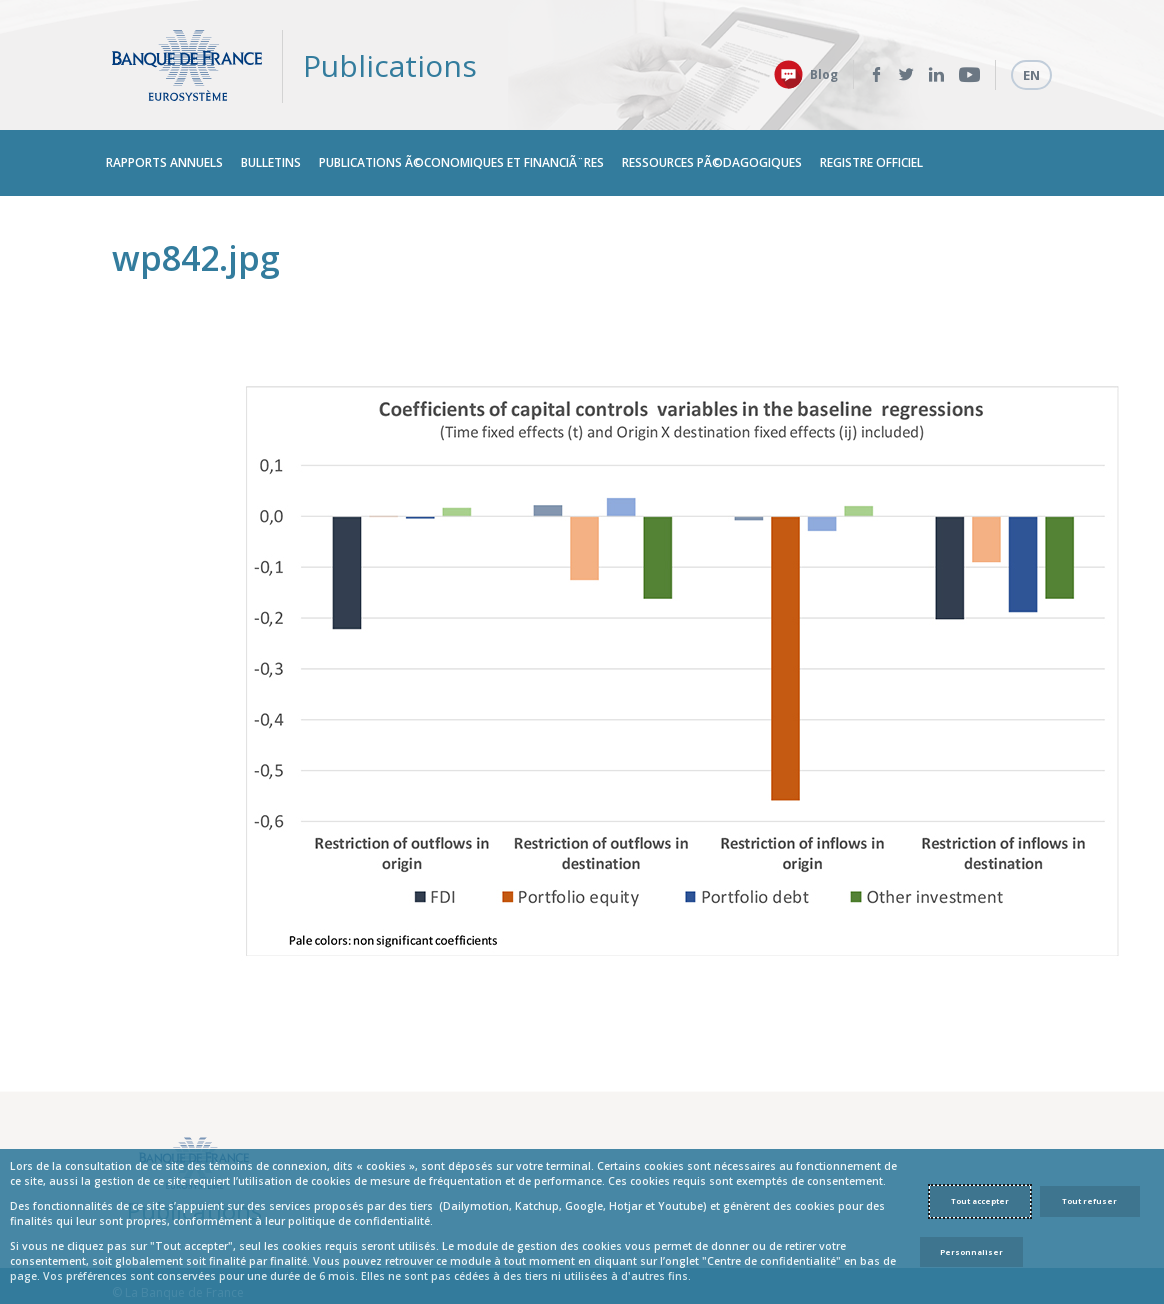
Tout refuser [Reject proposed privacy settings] (1089, 1201)
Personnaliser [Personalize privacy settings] (971, 1252)
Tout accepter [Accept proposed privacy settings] (980, 1201)
